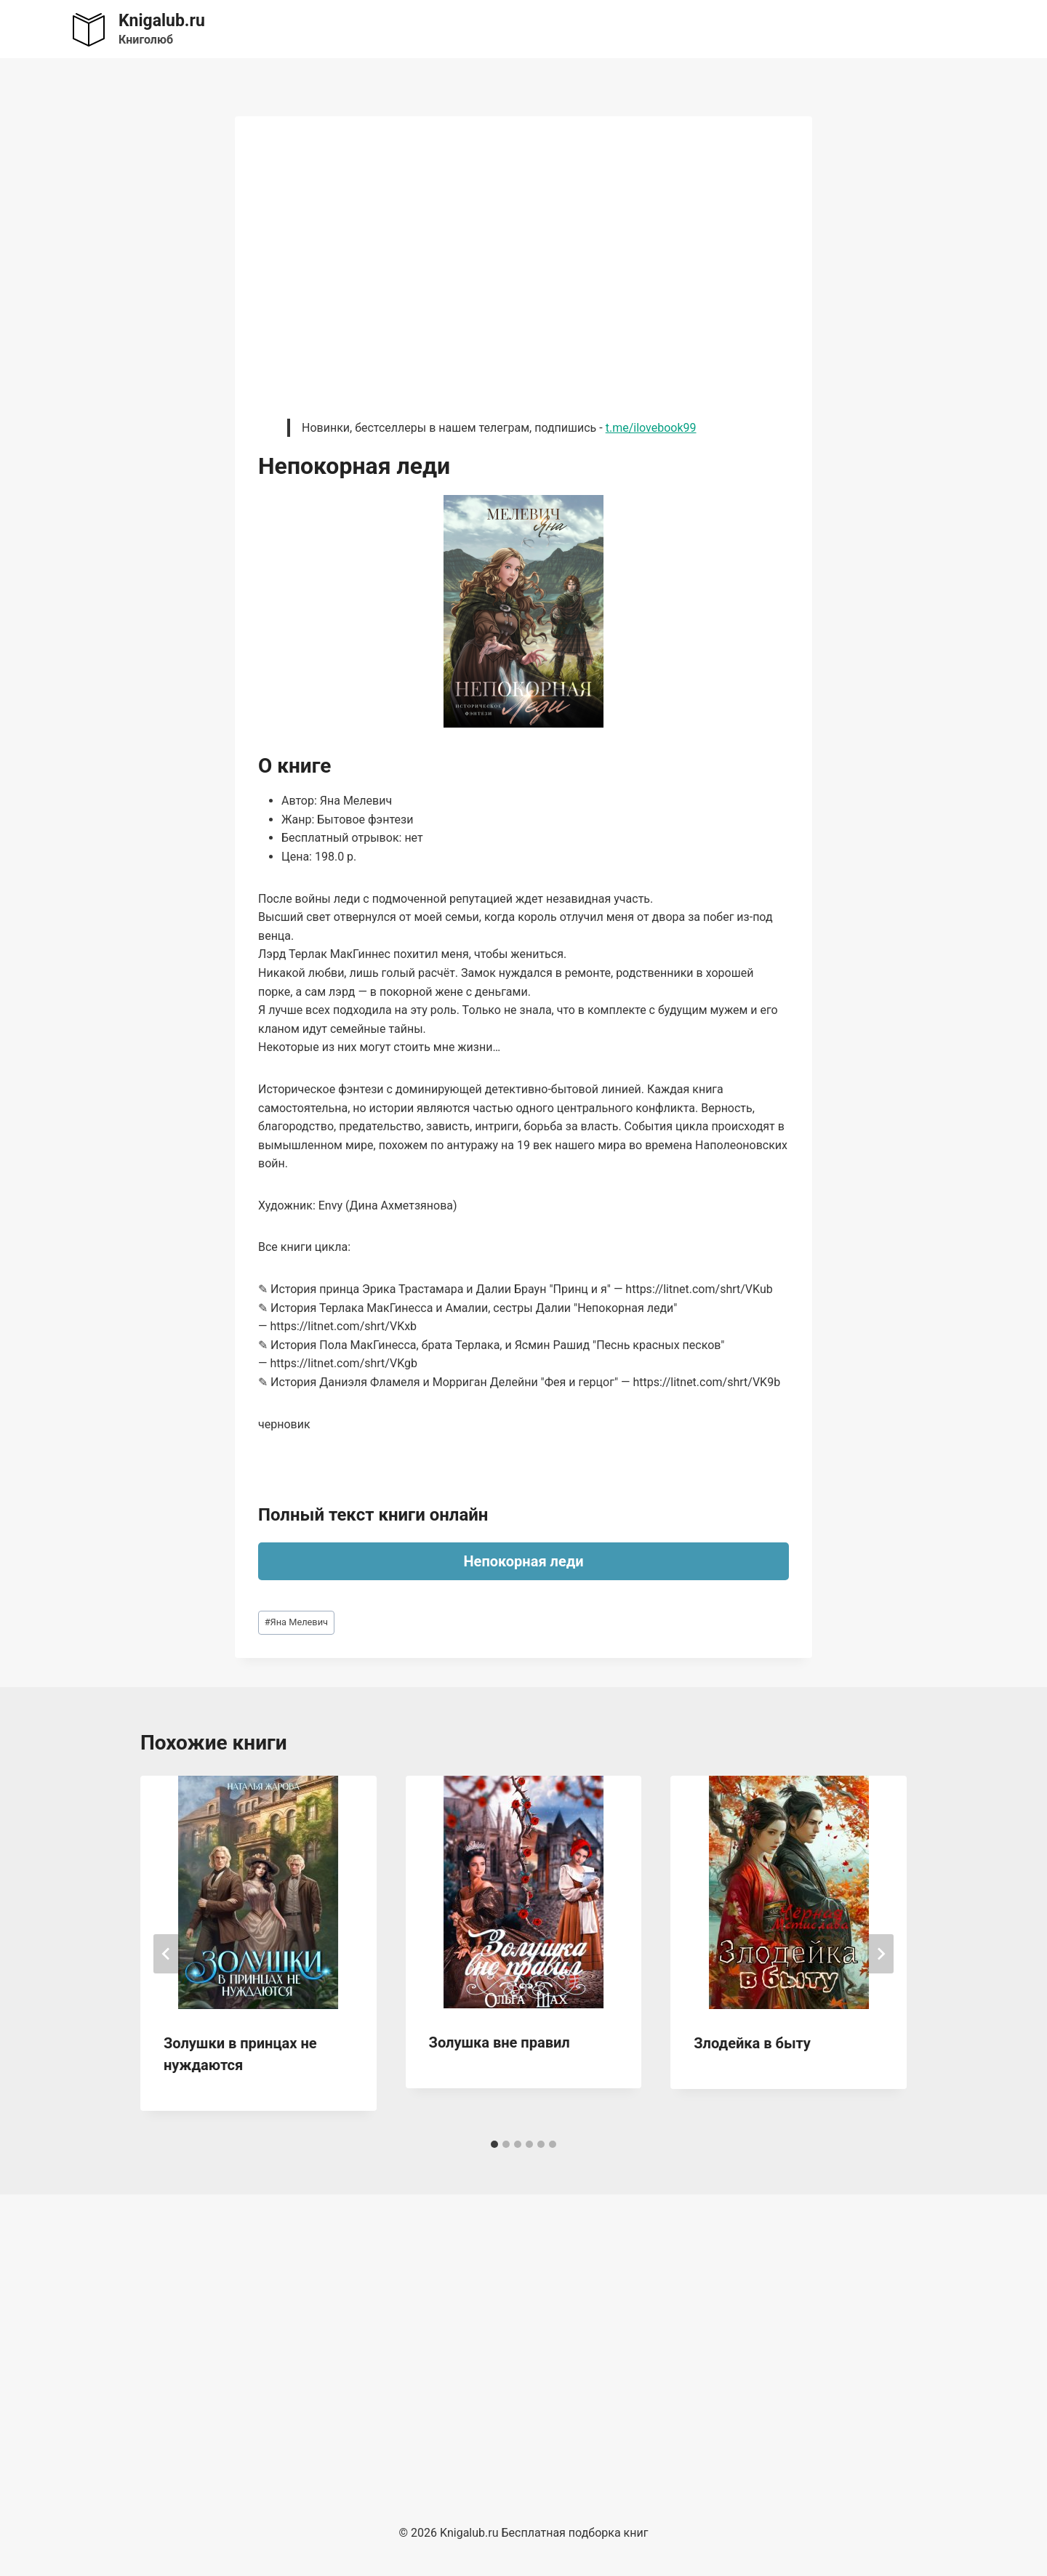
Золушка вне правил (499, 2042)
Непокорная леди (523, 1561)
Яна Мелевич (296, 1622)
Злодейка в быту (752, 2043)
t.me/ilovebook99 (651, 428)
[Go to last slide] (166, 1953)
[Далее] (880, 1953)
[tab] (494, 2144)
